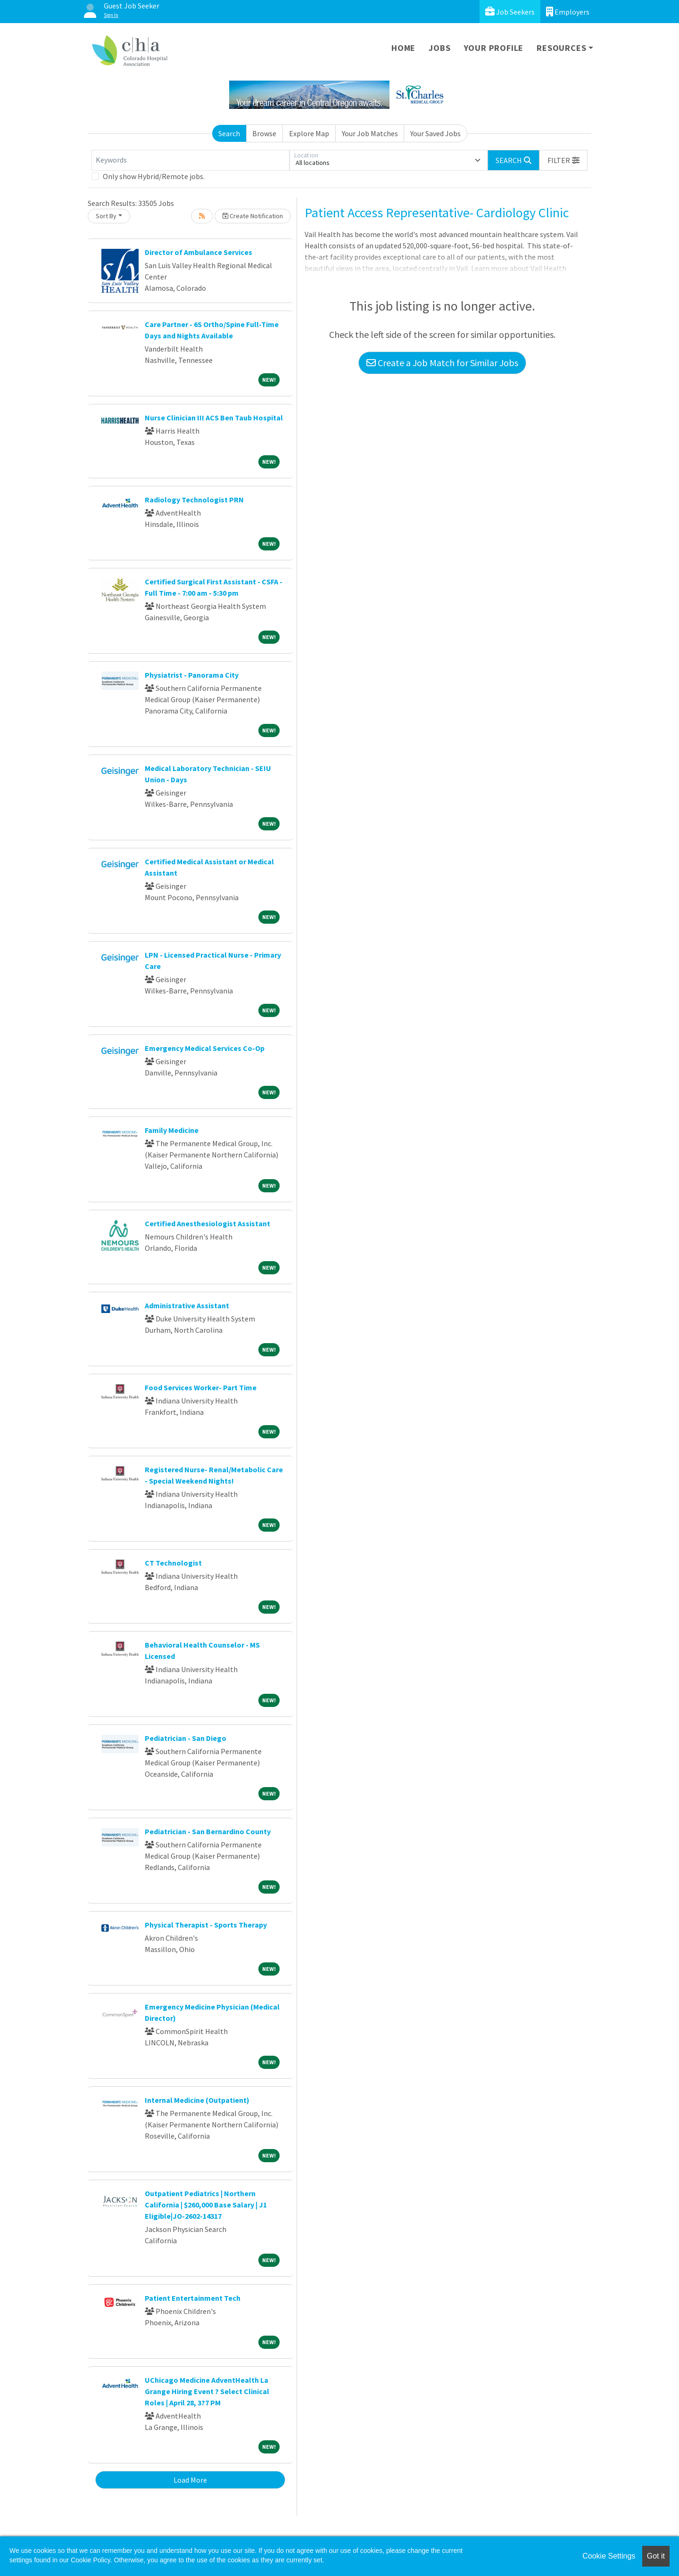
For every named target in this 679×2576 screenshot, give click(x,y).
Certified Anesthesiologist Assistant (207, 1223)
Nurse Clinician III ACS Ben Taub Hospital (214, 417)
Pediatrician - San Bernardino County (208, 1831)
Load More (190, 2480)
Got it (656, 2556)
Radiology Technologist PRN (194, 499)
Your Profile (494, 47)
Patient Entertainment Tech (192, 2298)
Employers (567, 11)
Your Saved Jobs (435, 133)
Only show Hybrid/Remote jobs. (154, 176)
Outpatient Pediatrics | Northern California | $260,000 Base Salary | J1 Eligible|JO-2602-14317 (206, 2205)
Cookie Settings (608, 2556)
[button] (563, 160)
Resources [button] (561, 47)
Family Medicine (172, 1130)
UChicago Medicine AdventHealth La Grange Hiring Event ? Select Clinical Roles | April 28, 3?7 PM (207, 2391)
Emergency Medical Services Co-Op (205, 1048)
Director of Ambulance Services (198, 252)
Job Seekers (510, 11)
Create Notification (253, 216)
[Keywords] (190, 160)
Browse (264, 133)
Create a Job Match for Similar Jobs (442, 363)
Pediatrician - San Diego (185, 1738)
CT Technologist (173, 1562)
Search (229, 133)
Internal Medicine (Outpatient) (197, 2100)
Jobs (439, 47)
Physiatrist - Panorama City (192, 675)
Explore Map (309, 133)
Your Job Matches (370, 133)
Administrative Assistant (187, 1305)
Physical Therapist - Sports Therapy (206, 1924)
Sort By (106, 216)
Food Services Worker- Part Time (201, 1387)
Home (403, 47)
